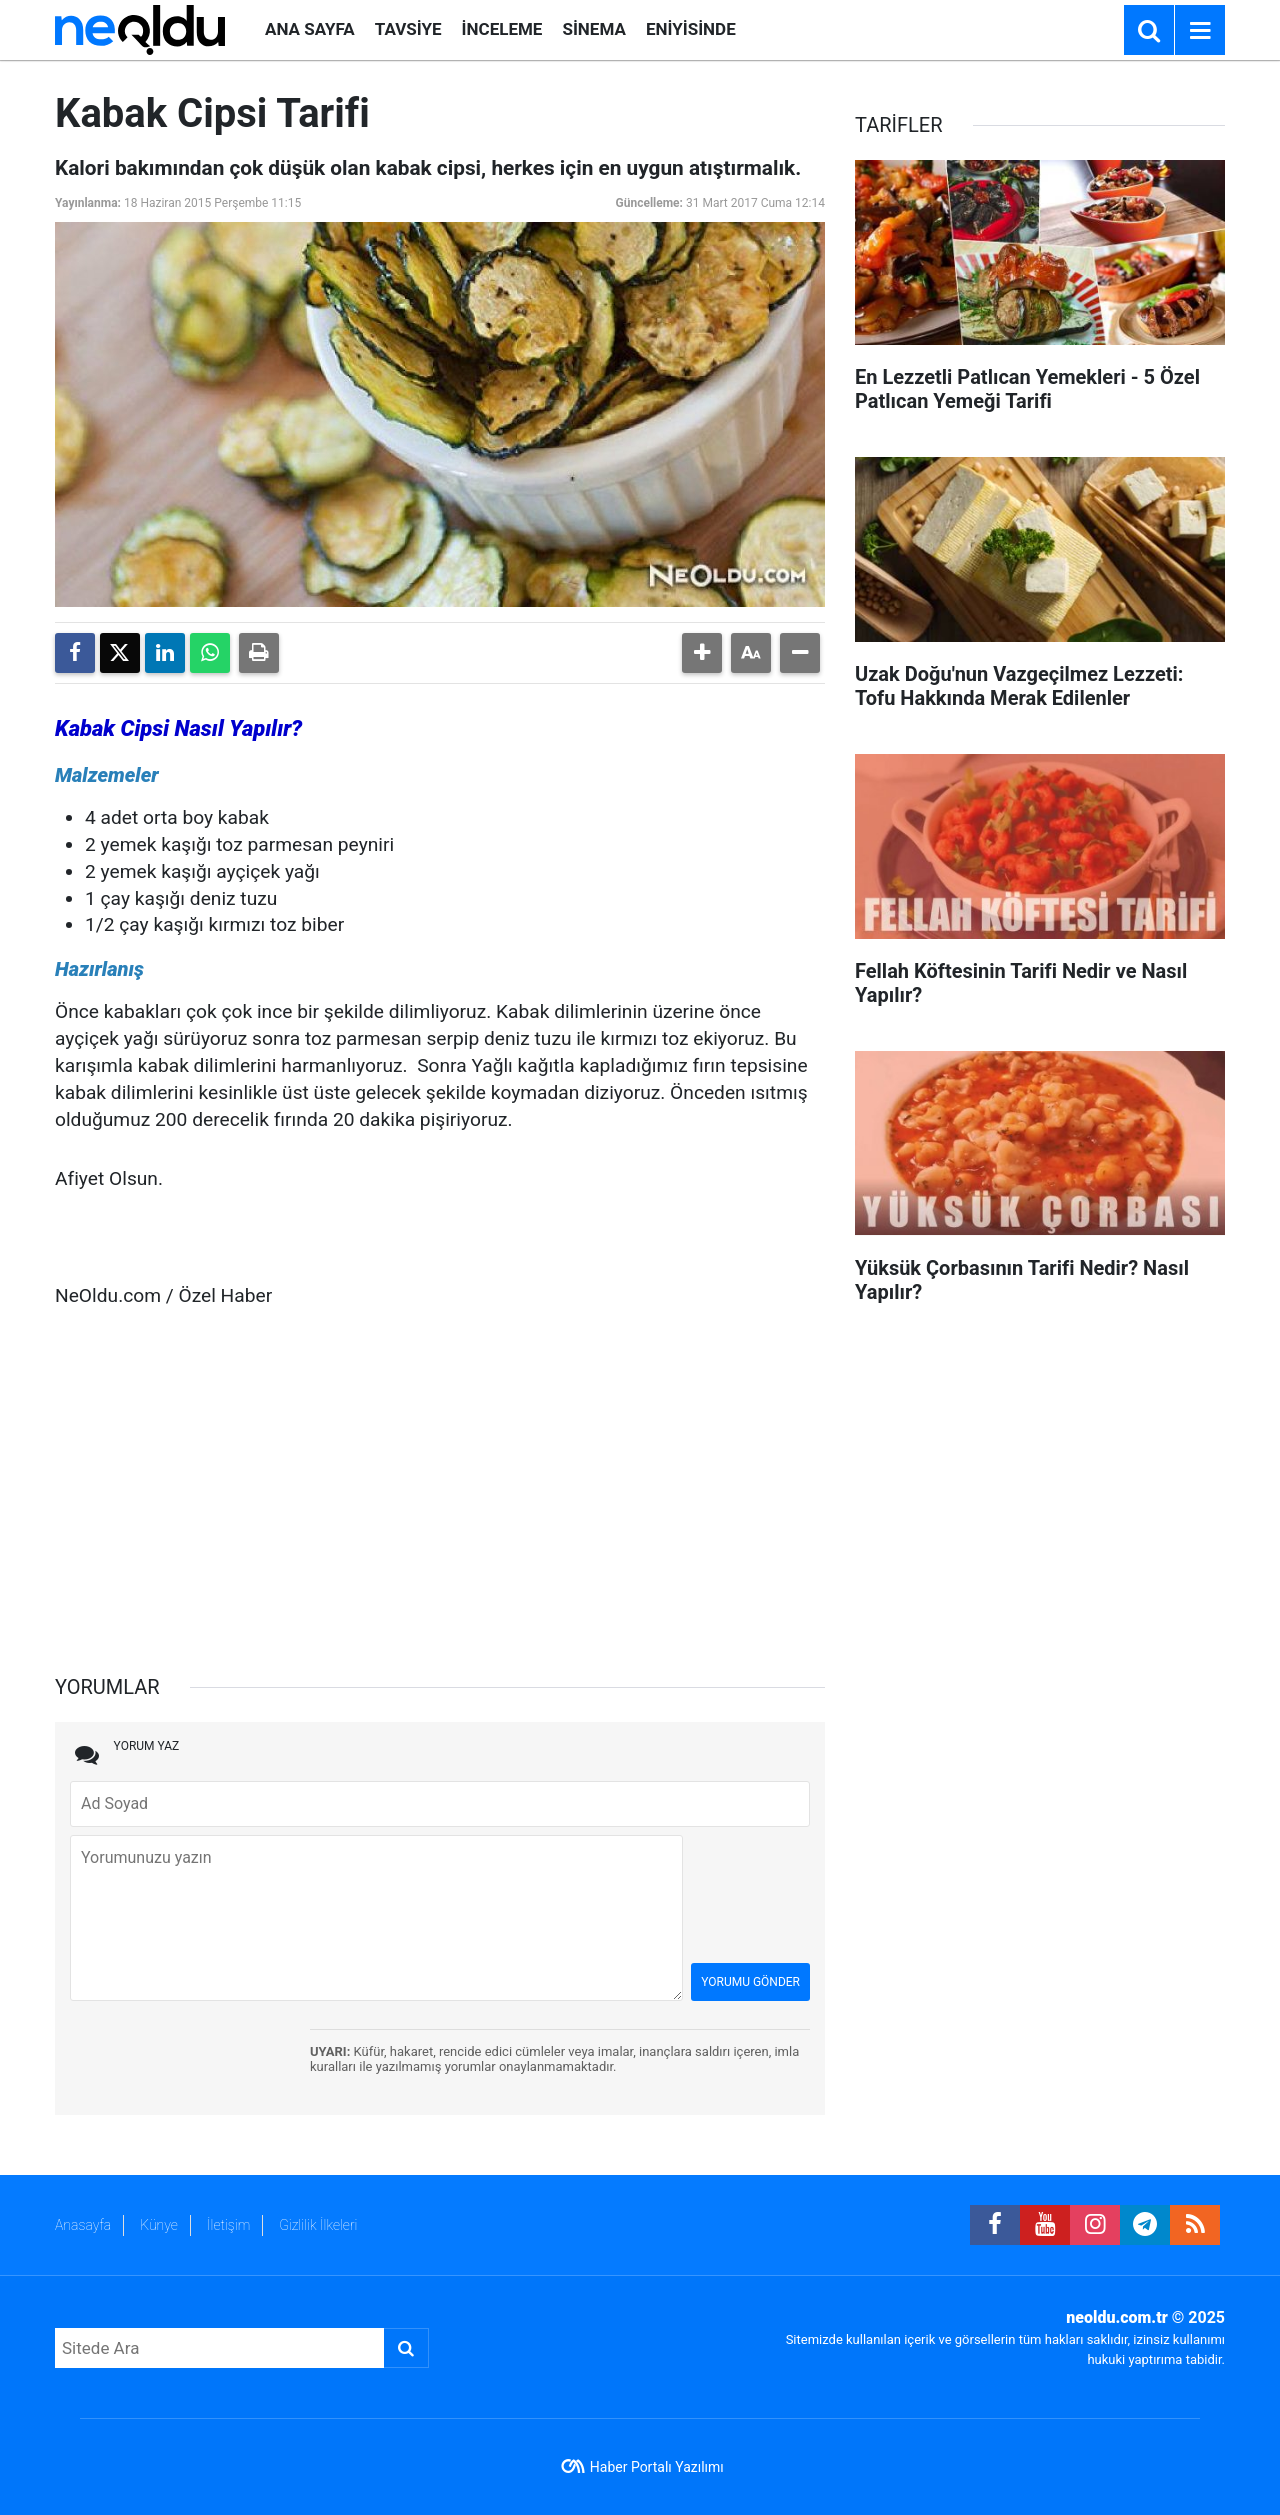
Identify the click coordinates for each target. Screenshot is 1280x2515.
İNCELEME (502, 29)
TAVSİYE (408, 29)
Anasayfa (83, 2225)
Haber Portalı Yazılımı (657, 2467)
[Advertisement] (440, 1482)
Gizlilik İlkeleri (318, 2225)
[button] (702, 653)
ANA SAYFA (310, 29)
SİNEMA (593, 29)
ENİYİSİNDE (691, 29)
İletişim (228, 2225)
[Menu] (1200, 31)
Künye (159, 2225)
